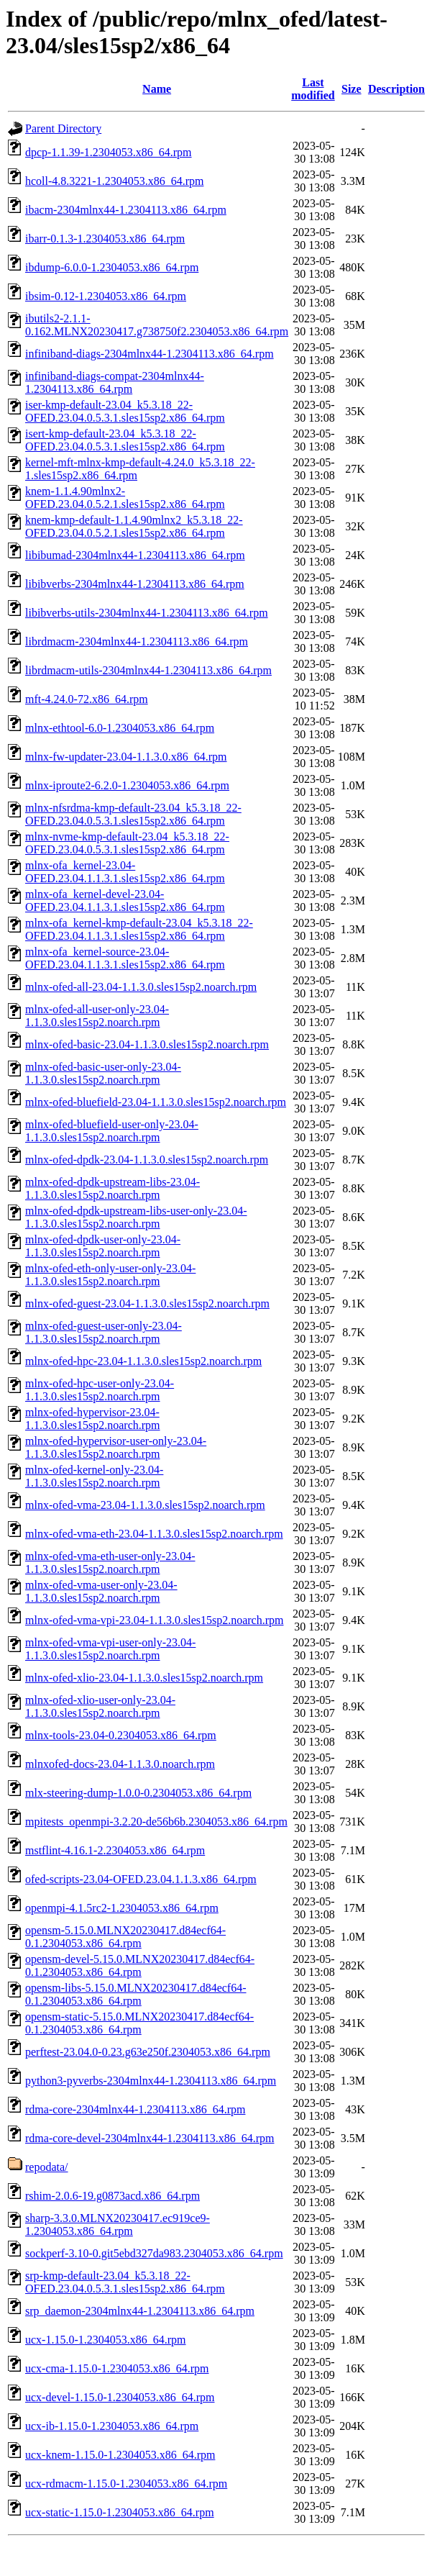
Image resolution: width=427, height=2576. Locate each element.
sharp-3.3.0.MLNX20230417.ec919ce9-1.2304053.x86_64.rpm (117, 2224)
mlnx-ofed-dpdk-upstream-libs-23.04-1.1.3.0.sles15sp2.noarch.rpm (112, 1188)
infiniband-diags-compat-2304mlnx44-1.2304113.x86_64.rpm (114, 382)
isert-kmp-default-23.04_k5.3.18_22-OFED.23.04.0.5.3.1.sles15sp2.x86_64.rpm (125, 440)
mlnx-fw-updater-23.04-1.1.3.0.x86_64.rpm (126, 756)
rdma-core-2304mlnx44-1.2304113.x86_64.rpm (135, 2109)
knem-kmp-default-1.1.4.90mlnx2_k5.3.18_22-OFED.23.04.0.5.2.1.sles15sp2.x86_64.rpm (134, 526)
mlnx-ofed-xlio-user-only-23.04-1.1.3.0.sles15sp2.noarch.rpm (100, 1706)
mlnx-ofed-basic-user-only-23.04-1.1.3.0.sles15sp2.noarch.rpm (103, 1073)
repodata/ (46, 2167)
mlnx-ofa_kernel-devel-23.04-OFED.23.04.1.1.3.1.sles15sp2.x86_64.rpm (125, 900)
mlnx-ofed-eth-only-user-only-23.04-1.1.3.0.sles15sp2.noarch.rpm (110, 1274)
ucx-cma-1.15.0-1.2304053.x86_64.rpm (117, 2368)
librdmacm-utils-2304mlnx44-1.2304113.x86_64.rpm (148, 670)
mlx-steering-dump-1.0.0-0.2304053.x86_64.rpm (138, 1793)
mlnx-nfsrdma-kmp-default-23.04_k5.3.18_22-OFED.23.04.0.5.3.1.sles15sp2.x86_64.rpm (133, 814)
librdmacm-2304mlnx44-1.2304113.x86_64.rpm (136, 641)
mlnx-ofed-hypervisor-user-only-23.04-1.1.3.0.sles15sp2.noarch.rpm (115, 1447)
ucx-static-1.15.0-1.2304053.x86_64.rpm (119, 2512)
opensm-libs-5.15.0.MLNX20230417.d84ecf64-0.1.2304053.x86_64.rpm (136, 1994)
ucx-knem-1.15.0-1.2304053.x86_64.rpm (120, 2455)
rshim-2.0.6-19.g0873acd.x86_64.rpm (112, 2196)
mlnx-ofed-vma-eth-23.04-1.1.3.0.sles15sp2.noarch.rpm (154, 1534)
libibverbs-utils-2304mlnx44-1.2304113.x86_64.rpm (146, 613)
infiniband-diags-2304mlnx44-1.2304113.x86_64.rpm (149, 354)
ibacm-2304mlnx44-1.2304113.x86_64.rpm (125, 210)
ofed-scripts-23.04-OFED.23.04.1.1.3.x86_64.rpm (141, 1879)
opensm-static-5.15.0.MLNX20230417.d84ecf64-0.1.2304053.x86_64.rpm (139, 2023)
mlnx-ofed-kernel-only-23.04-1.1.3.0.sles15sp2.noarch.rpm (94, 1476)
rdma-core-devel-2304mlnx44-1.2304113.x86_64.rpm (149, 2138)
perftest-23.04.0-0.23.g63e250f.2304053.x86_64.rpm (147, 2052)
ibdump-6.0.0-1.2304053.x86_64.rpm (111, 267)
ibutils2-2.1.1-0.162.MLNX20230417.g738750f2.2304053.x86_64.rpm (156, 324)
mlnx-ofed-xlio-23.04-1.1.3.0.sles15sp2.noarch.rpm (144, 1678)
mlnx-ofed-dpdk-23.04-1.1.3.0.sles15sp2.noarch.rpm (146, 1159)
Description (396, 89)
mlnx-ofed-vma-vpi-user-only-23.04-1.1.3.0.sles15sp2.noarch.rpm (110, 1648)
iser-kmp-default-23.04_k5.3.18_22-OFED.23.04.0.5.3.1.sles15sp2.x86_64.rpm (125, 411)
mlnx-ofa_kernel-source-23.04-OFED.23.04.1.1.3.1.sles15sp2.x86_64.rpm (125, 958)
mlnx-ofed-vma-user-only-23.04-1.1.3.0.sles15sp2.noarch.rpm (101, 1591)
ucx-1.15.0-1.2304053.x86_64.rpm (105, 2340)
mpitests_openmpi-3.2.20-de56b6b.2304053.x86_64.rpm (156, 1821)
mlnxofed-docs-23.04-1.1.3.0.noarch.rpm (120, 1764)
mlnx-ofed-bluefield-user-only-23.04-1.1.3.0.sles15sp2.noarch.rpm (111, 1130)
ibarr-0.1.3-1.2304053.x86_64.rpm (105, 238)
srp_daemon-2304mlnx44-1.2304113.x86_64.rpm (139, 2311)
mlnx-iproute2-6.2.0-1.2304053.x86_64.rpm (127, 785)
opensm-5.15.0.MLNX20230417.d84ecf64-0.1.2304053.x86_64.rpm (125, 1936)
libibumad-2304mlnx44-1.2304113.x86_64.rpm (135, 555)
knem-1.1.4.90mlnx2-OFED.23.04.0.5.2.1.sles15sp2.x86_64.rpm (125, 497)
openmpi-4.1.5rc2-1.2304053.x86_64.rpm (122, 1908)
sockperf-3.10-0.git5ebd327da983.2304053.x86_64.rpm (154, 2253)
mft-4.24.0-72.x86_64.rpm (86, 699)
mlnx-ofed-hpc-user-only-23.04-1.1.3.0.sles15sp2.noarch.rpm (99, 1389)
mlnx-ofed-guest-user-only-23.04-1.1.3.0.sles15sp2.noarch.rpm (103, 1332)
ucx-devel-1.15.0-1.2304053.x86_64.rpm (120, 2397)
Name (156, 89)
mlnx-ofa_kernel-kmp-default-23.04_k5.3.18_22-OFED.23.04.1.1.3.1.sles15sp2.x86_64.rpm (139, 929)
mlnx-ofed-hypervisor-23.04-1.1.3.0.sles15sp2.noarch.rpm (92, 1418)
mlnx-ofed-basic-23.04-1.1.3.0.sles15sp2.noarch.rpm (147, 1044)
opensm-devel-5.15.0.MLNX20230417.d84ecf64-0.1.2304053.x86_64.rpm (139, 1965)
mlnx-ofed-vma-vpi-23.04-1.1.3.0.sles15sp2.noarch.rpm (154, 1620)
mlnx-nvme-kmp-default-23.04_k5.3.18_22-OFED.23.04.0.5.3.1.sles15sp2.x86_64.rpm (127, 843)
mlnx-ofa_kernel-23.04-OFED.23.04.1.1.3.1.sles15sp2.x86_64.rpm (125, 871)
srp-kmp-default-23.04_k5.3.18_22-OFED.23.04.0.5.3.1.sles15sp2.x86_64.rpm (125, 2282)
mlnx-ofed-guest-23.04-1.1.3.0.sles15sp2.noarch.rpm (147, 1303)
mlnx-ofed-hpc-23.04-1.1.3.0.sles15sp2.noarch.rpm (143, 1361)
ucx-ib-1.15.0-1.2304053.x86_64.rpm (111, 2426)
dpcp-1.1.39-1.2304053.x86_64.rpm (108, 152)
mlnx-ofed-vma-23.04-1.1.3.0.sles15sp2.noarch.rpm (145, 1505)
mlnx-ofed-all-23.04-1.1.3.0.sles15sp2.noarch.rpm (141, 987)
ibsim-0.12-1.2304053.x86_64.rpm (105, 296)
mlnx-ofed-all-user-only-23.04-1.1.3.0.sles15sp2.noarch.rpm (97, 1015)
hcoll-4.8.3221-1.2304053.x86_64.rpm (114, 181)
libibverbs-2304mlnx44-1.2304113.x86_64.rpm (134, 584)
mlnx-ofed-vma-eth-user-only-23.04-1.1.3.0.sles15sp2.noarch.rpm (110, 1562)
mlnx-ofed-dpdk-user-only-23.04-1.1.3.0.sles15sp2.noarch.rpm (102, 1245)
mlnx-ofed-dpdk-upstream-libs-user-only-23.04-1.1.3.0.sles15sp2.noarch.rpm (136, 1217)
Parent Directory (63, 128)
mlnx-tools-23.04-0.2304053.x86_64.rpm (120, 1735)
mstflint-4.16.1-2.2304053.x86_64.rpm (115, 1850)
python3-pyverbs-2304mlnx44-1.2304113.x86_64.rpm (150, 2080)
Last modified (312, 88)
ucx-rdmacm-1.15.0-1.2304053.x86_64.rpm (126, 2483)
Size (351, 89)
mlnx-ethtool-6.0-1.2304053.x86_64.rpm (119, 728)
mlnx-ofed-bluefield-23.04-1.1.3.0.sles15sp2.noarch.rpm (155, 1102)
